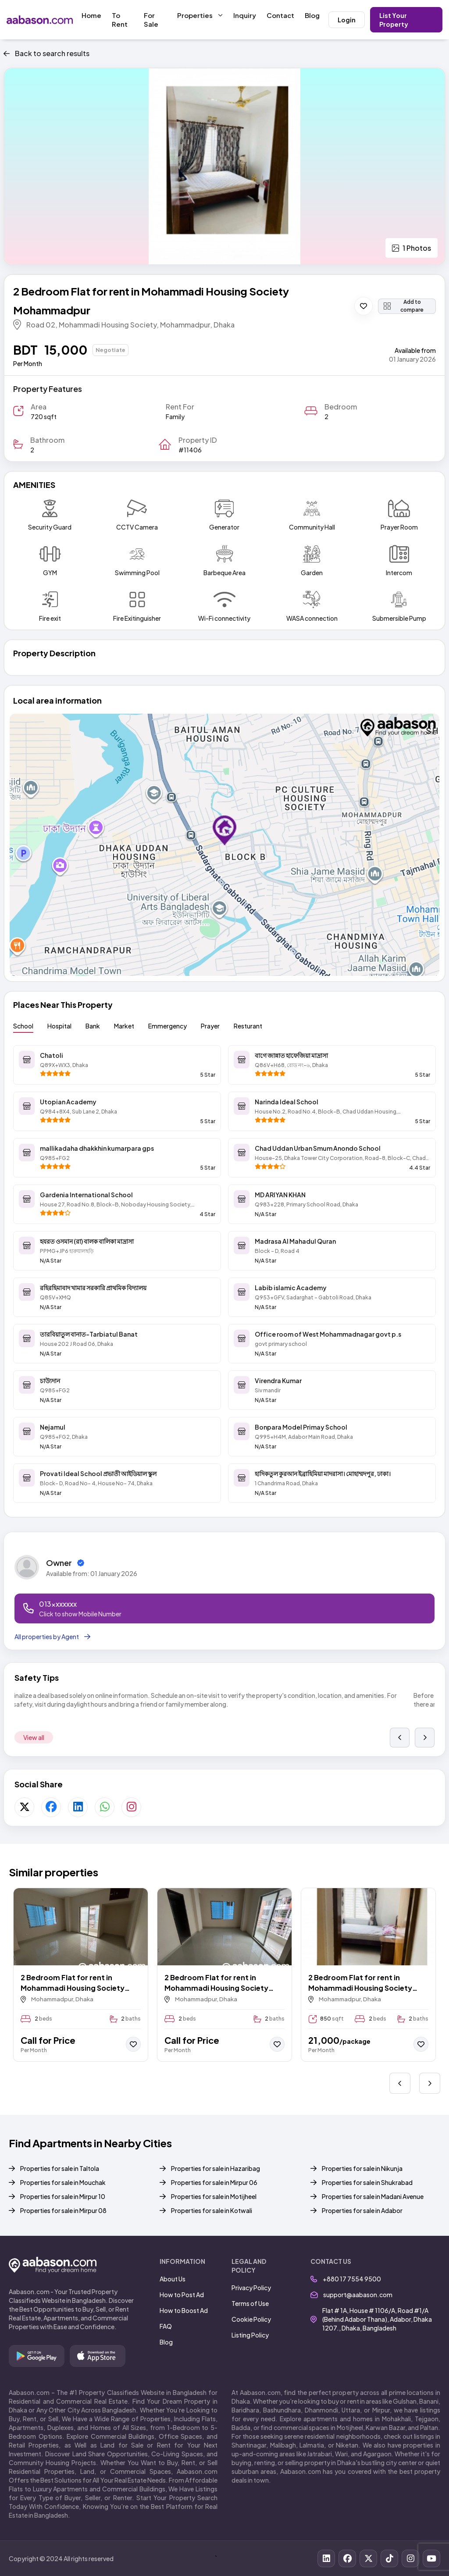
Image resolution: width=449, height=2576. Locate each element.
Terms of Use (250, 2303)
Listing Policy (250, 2335)
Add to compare (404, 306)
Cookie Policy (251, 2319)
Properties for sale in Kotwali (211, 2210)
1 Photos (411, 248)
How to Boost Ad (184, 2310)
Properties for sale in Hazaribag (215, 2168)
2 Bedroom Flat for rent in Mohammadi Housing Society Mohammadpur (73, 1983)
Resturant (248, 1026)
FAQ (166, 2326)
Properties (200, 15)
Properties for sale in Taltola (59, 2168)
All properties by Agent (52, 1636)
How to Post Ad (182, 2294)
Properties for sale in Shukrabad (367, 2182)
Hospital (59, 1026)
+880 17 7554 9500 (345, 2279)
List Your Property (393, 19)
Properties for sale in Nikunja (362, 2168)
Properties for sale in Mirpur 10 (62, 2196)
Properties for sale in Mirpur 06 (214, 2182)
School (23, 1026)
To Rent (120, 19)
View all (33, 1737)
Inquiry (244, 15)
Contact (280, 15)
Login (347, 20)
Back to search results (46, 53)
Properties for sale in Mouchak (63, 2182)
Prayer (210, 1026)
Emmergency (167, 1026)
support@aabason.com (351, 2294)
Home (91, 15)
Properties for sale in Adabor (362, 2210)
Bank (93, 1026)
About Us (172, 2279)
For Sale (151, 19)
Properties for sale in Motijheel (214, 2196)
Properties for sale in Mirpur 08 (63, 2210)
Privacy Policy (251, 2287)
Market (124, 1026)
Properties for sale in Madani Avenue (373, 2196)
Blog (312, 15)
